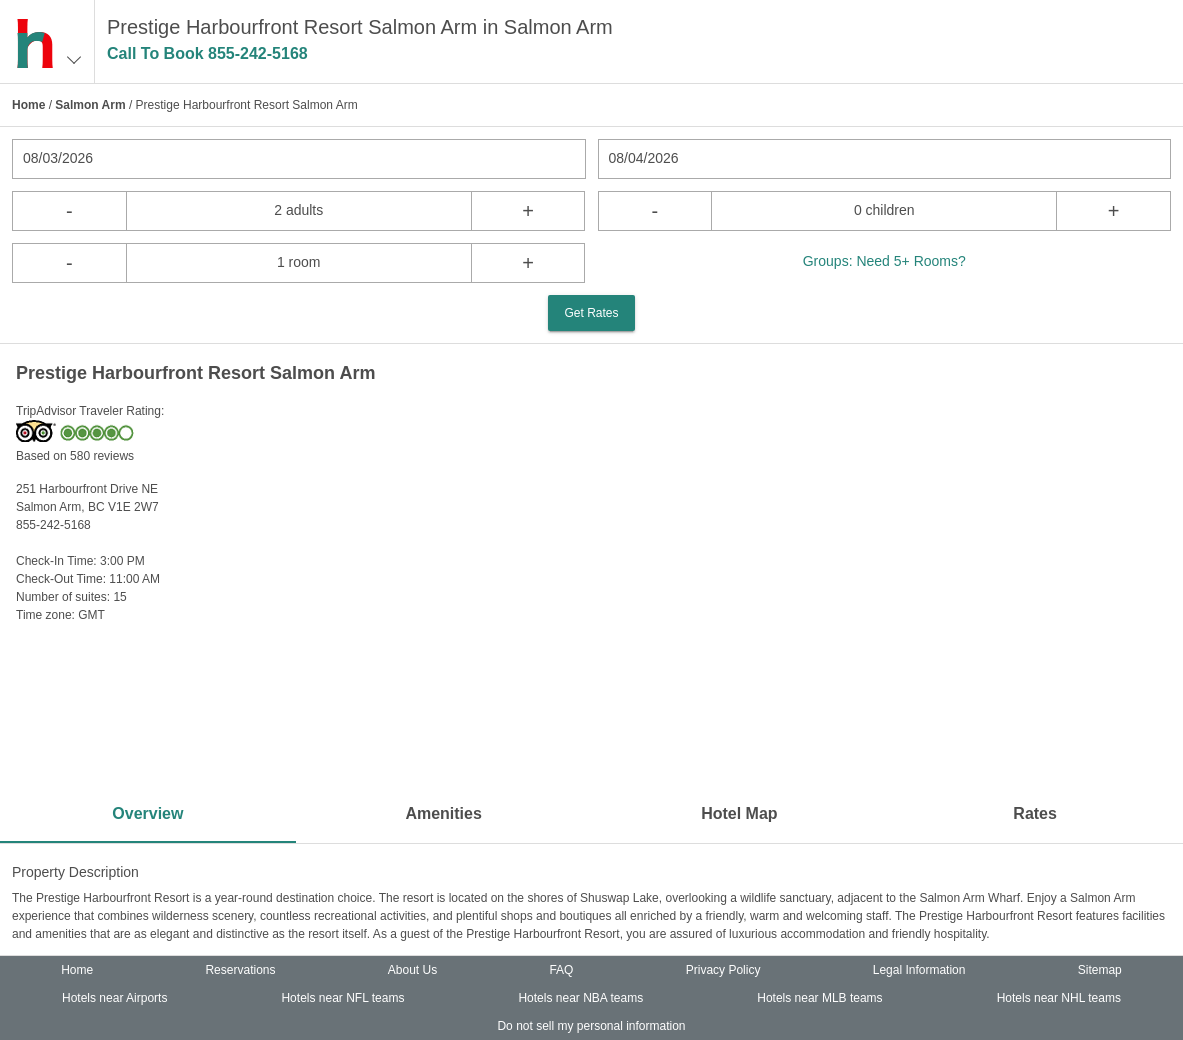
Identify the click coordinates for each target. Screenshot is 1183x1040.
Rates (1035, 813)
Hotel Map (739, 813)
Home (28, 105)
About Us (412, 970)
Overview (147, 813)
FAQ (561, 970)
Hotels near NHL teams (1059, 998)
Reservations (240, 970)
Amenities (443, 813)
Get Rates (591, 313)
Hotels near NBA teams (580, 998)
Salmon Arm (90, 105)
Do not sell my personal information (591, 1026)
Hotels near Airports (114, 998)
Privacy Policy (723, 970)
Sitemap (1100, 970)
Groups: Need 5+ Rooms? (884, 261)
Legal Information (919, 970)
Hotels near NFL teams (342, 998)
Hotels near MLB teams (819, 998)
